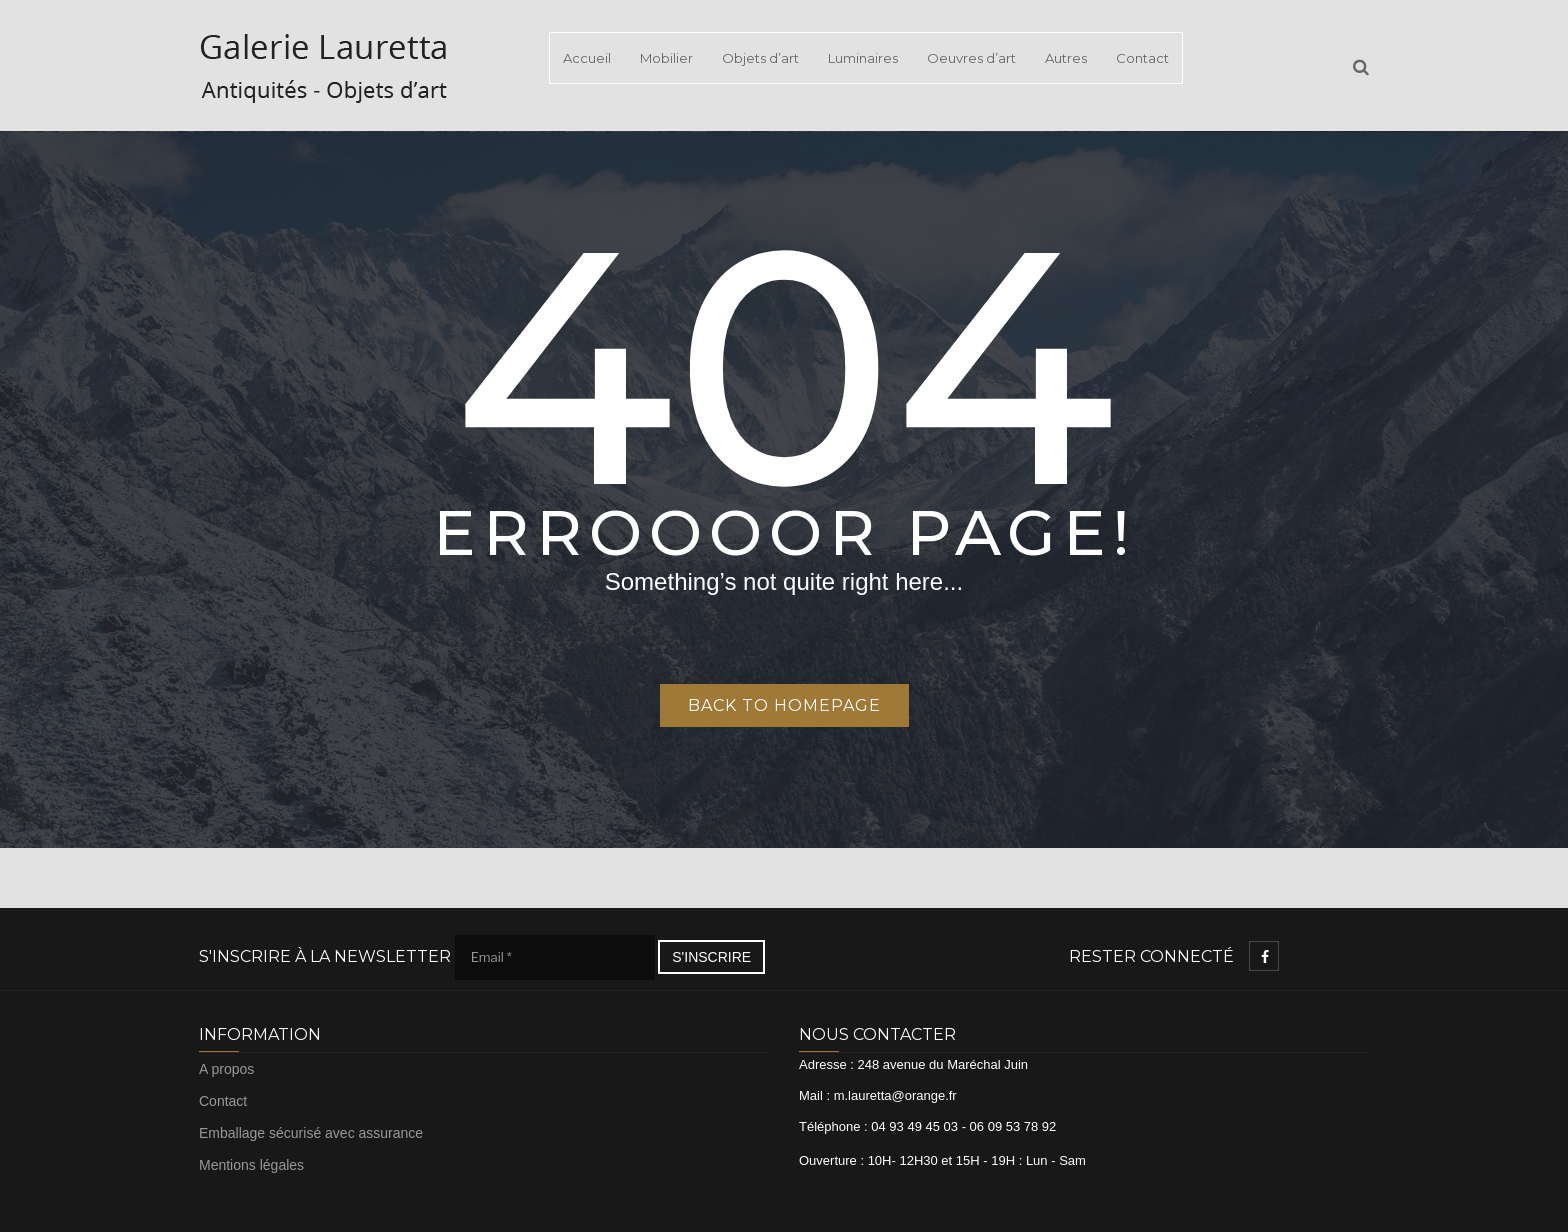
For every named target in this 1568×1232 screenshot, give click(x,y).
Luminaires (863, 58)
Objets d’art (760, 58)
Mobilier (666, 58)
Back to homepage (784, 705)
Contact (1142, 58)
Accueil (587, 58)
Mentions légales (251, 1165)
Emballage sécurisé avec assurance (311, 1133)
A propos (226, 1069)
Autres (1066, 58)
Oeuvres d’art (971, 58)
